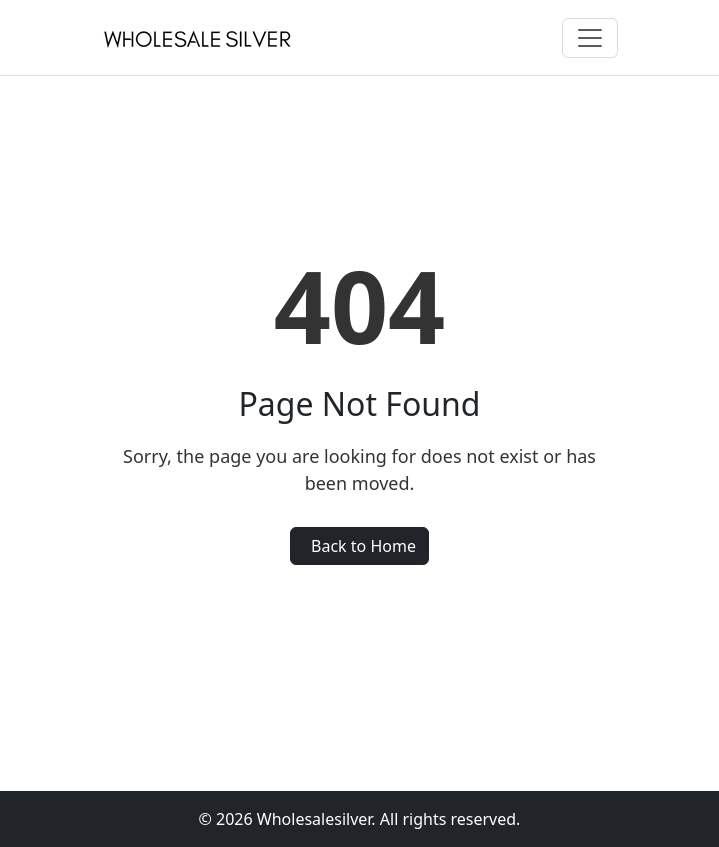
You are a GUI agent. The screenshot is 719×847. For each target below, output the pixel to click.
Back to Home (363, 546)
